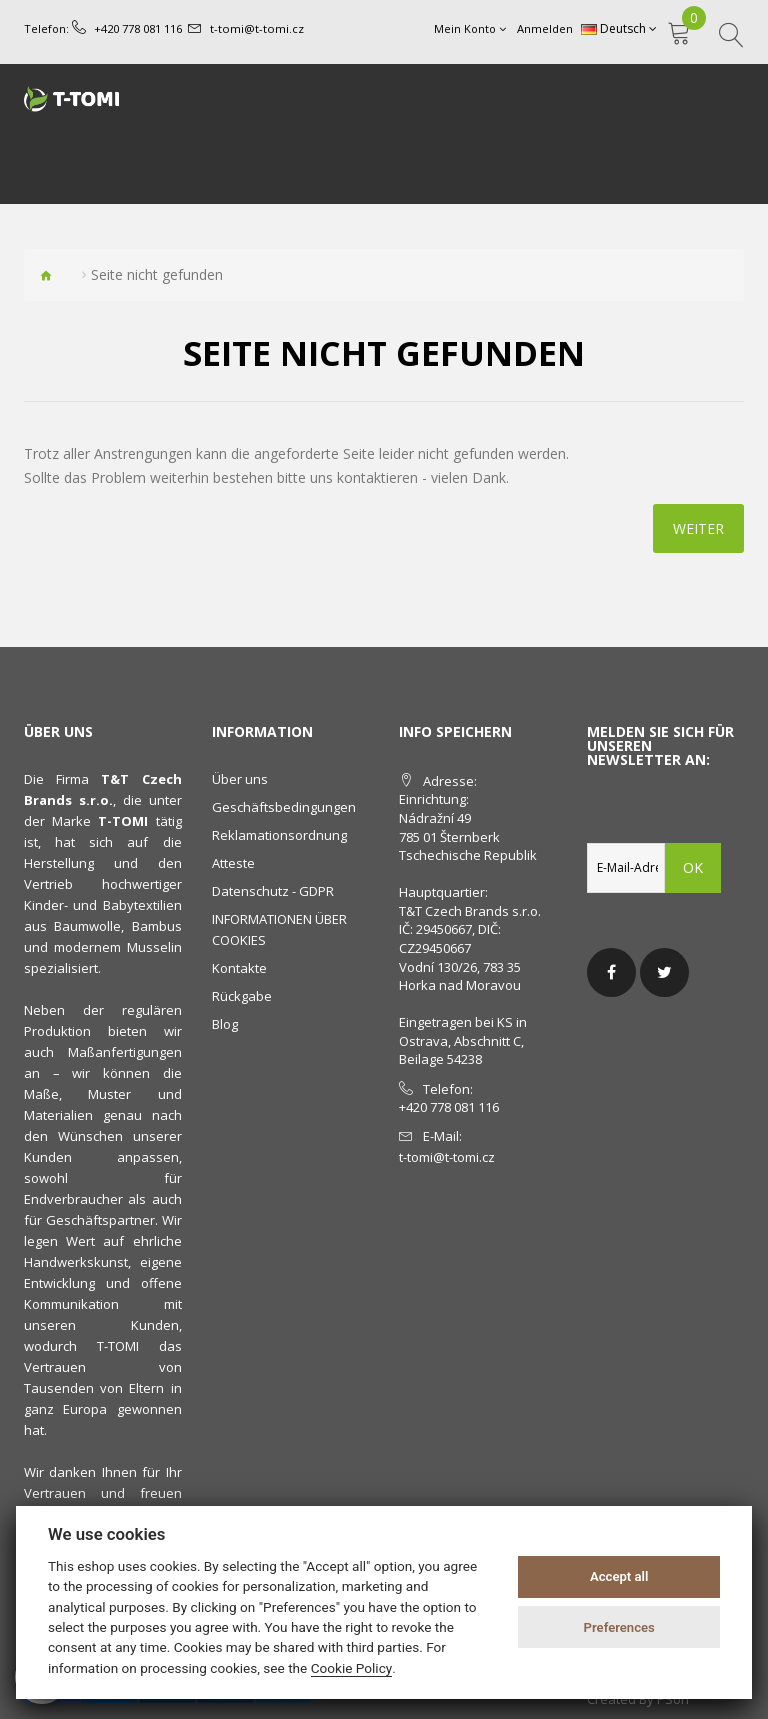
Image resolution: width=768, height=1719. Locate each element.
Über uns (240, 779)
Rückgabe (242, 996)
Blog (225, 1024)
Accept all (619, 1576)
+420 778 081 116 (138, 28)
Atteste (233, 863)
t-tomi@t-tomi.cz (256, 28)
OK (693, 867)
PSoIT (674, 1699)
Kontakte (239, 968)
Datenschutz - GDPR (273, 891)
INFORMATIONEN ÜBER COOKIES (279, 929)
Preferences (619, 1627)
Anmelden (545, 28)
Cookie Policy (352, 1668)
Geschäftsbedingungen (284, 807)
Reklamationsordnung (279, 835)
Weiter (698, 528)
